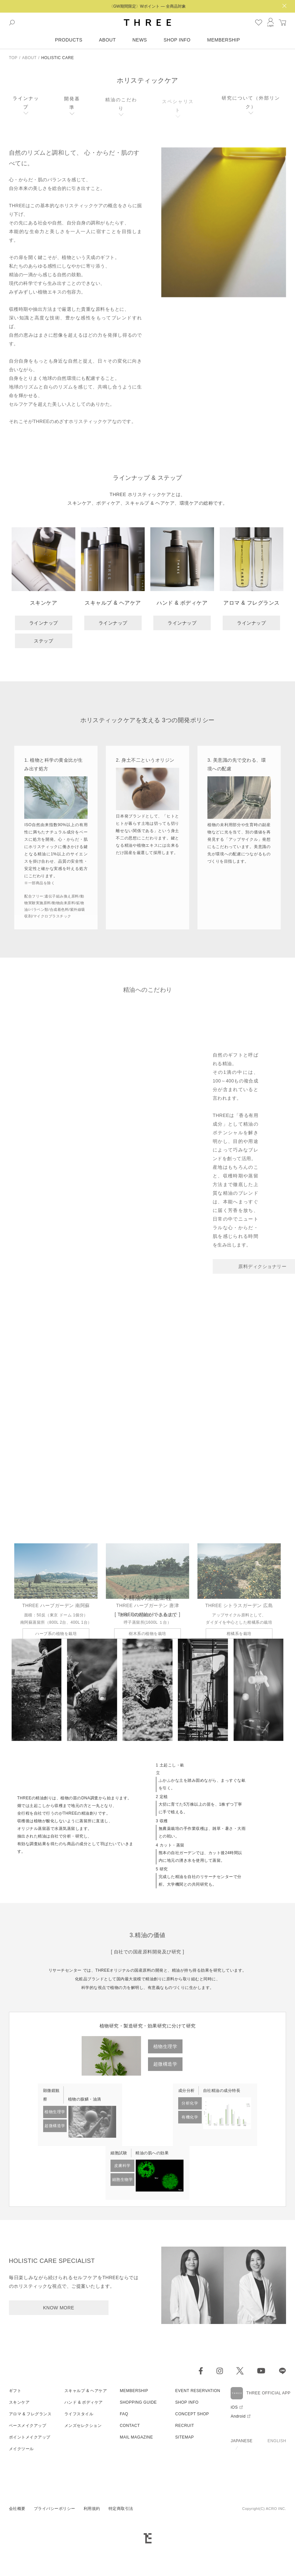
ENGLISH (276, 2228)
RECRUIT (184, 2212)
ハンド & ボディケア (83, 2189)
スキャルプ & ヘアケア (85, 2178)
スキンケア (19, 2189)
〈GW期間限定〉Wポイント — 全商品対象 (147, 6)
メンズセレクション (83, 2212)
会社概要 (17, 2295)
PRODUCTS (69, 40)
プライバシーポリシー (54, 2295)
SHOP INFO (177, 40)
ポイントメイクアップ (29, 2224)
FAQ (124, 2201)
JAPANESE (242, 2228)
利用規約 (92, 2295)
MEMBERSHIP (223, 40)
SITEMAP (184, 2224)
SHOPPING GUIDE (138, 2189)
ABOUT (107, 40)
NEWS (139, 40)
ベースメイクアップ (27, 2212)
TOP (13, 57)
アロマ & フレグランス (30, 2201)
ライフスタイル (79, 2201)
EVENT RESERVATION (197, 2178)
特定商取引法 (121, 2295)
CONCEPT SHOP (192, 2201)
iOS (234, 2194)
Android (238, 2203)
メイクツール (21, 2236)
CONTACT (130, 2212)
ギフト (15, 2178)
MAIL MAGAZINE (136, 2224)
